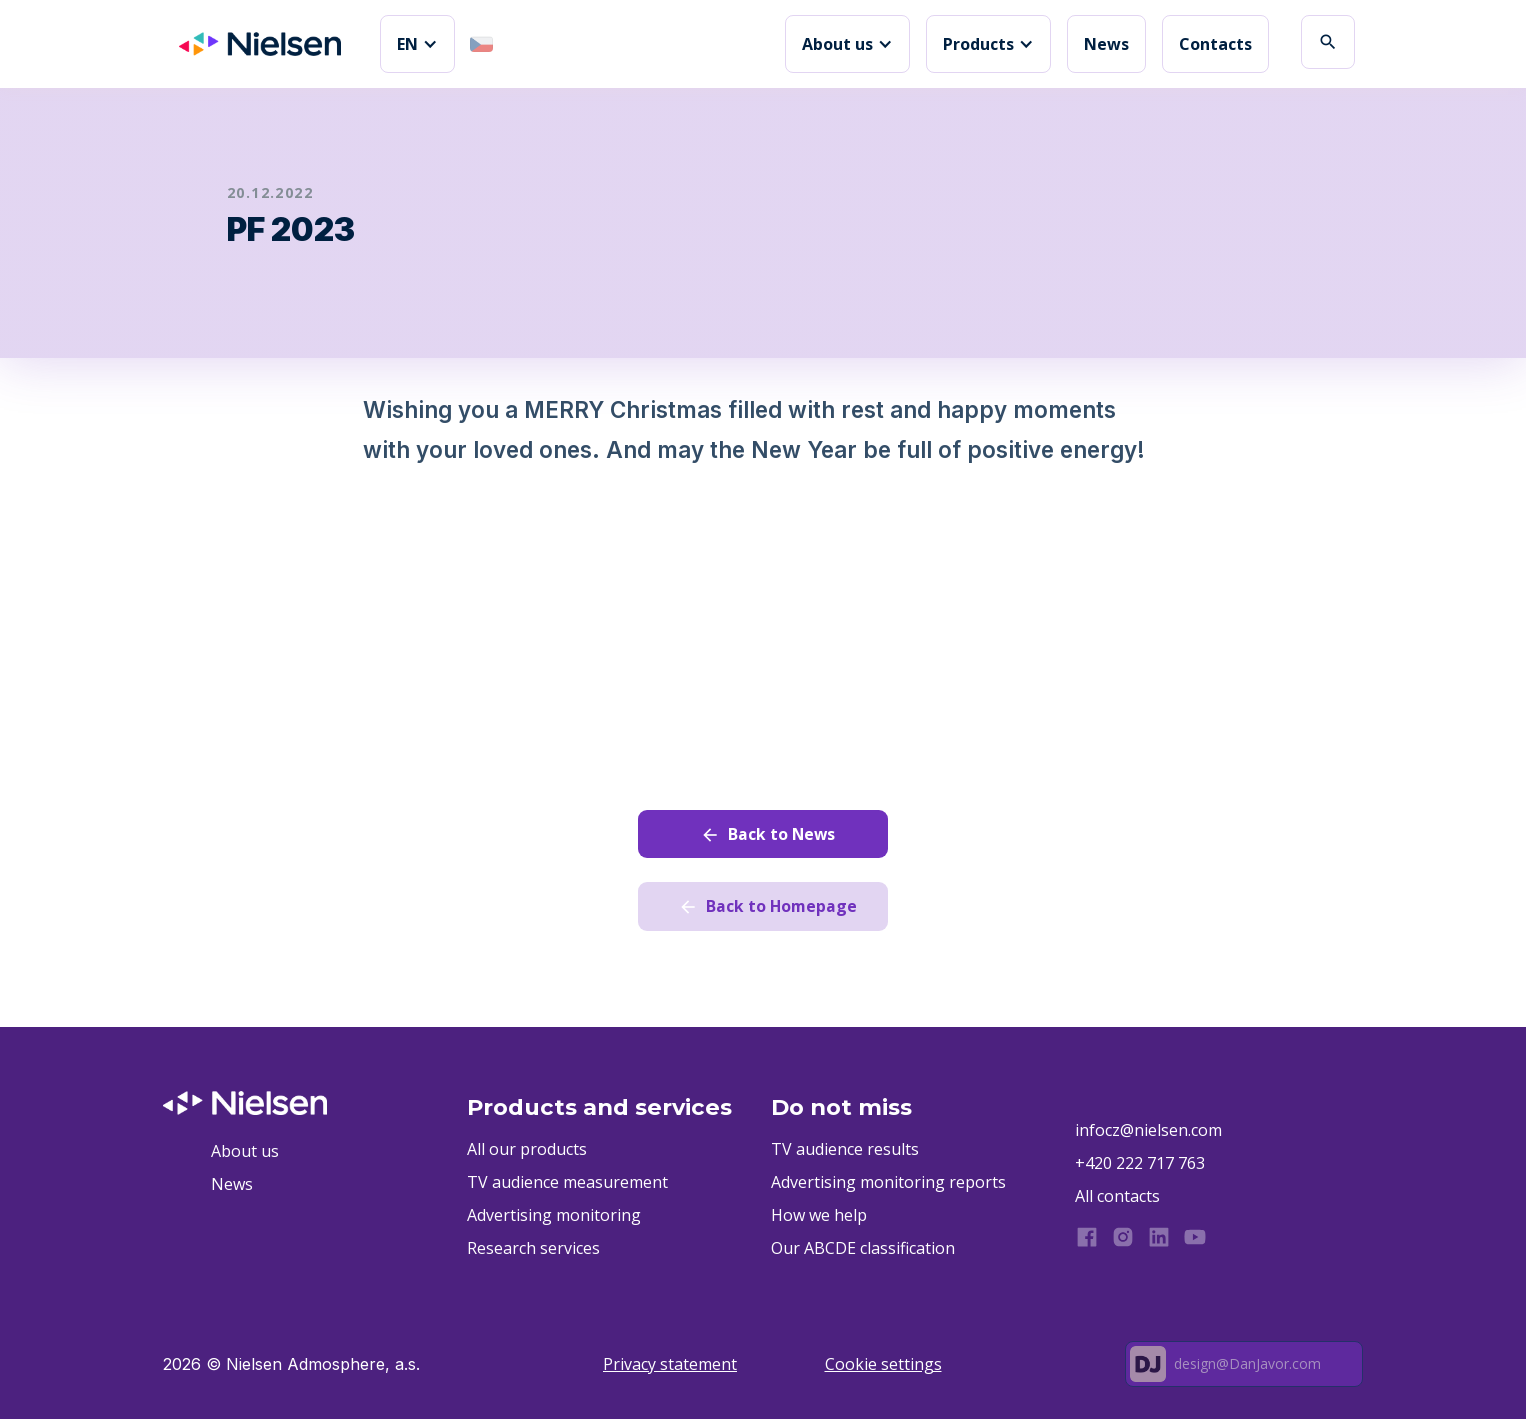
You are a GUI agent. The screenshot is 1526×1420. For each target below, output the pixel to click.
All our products (527, 1150)
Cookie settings (883, 1365)
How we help (819, 1216)
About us (245, 1152)
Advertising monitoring (554, 1216)
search (1328, 42)
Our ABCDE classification (863, 1249)
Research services (533, 1249)
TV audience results (845, 1150)
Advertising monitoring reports (888, 1183)
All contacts (1117, 1197)
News (1106, 44)
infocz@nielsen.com (1148, 1131)
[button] (417, 44)
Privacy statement (670, 1365)
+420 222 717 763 (1140, 1164)
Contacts (1215, 44)
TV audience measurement (567, 1183)
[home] (260, 44)
